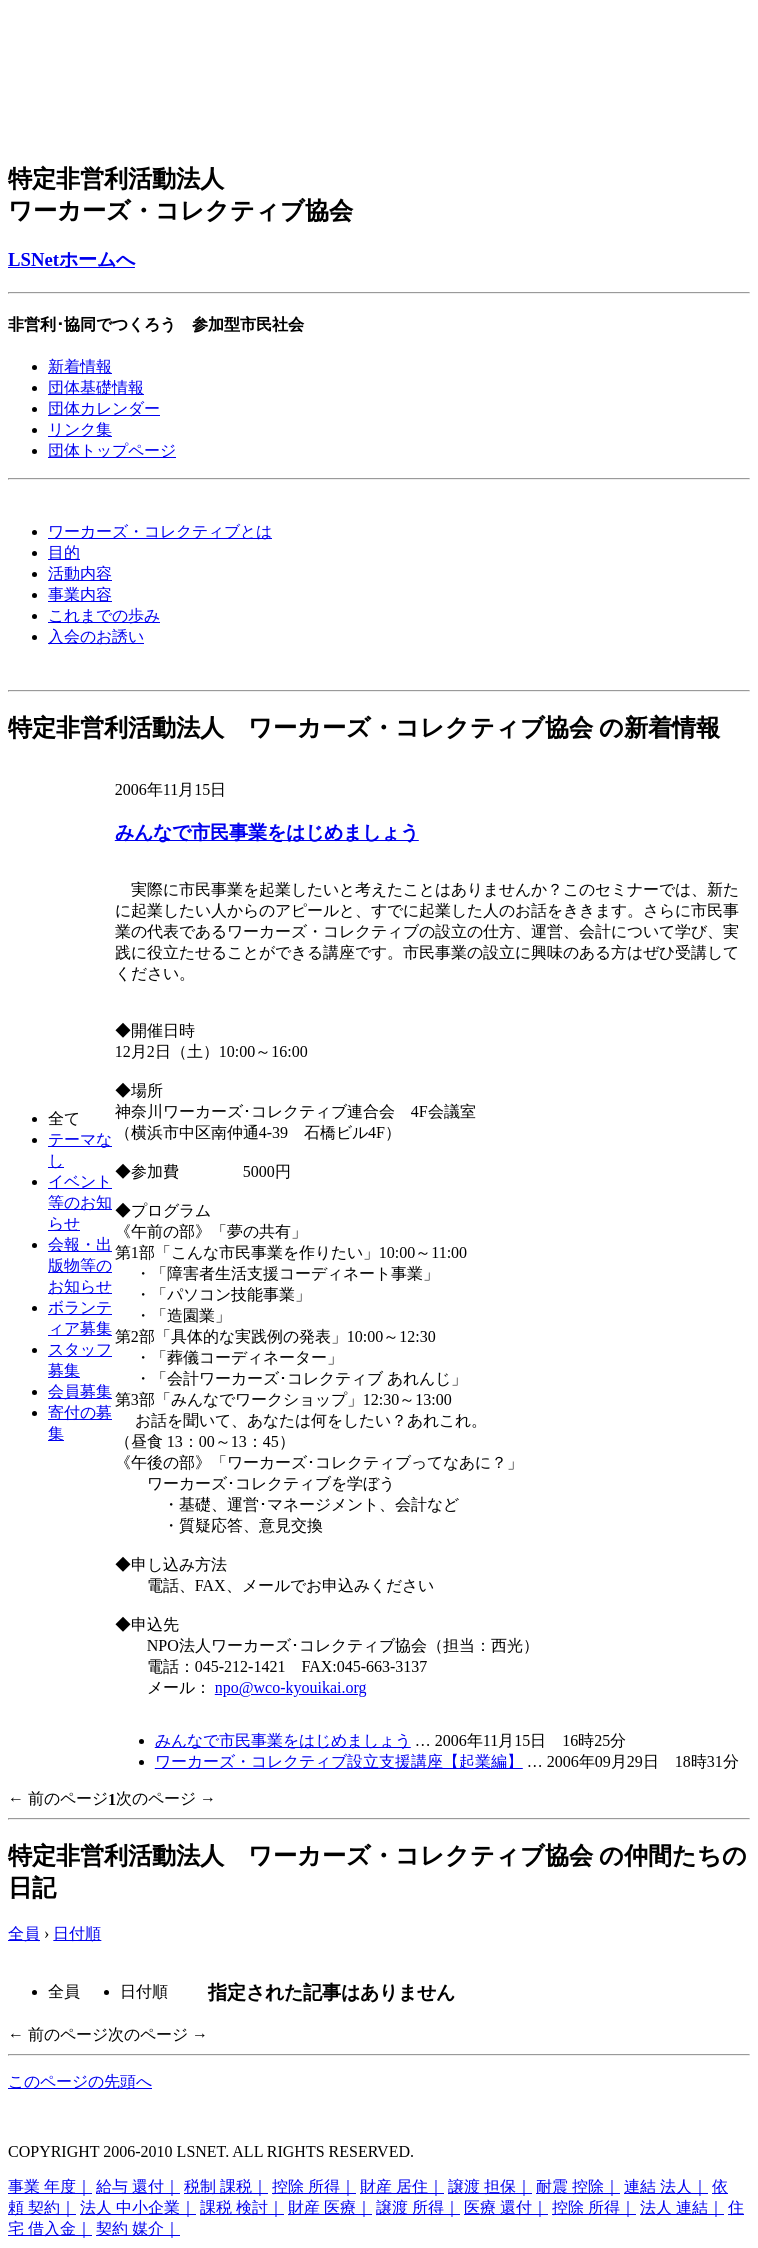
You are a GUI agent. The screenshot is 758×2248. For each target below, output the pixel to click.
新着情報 (80, 366)
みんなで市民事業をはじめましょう (267, 832)
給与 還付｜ (138, 2186)
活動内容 (80, 573)
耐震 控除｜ (578, 2186)
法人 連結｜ (682, 2207)
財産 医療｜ (330, 2207)
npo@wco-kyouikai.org (291, 1687)
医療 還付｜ (506, 2207)
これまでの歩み (104, 615)
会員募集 (80, 1391)
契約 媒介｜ (138, 2228)
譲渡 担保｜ (490, 2186)
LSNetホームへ (71, 259)
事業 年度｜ (50, 2186)
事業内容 (80, 594)
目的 (64, 552)
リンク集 (80, 429)
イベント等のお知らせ (80, 1202)
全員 (24, 1933)
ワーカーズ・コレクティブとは (160, 531)
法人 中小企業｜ (138, 2207)
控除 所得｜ (314, 2186)
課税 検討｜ (242, 2207)
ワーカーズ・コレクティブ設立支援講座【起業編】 (339, 1761)
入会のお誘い (96, 636)
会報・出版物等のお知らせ (80, 1265)
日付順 (77, 1933)
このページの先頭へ (80, 2081)
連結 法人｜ (666, 2186)
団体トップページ (112, 450)
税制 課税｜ (226, 2186)
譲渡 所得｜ (418, 2207)
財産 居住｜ (402, 2186)
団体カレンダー (104, 408)
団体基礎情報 (96, 387)
